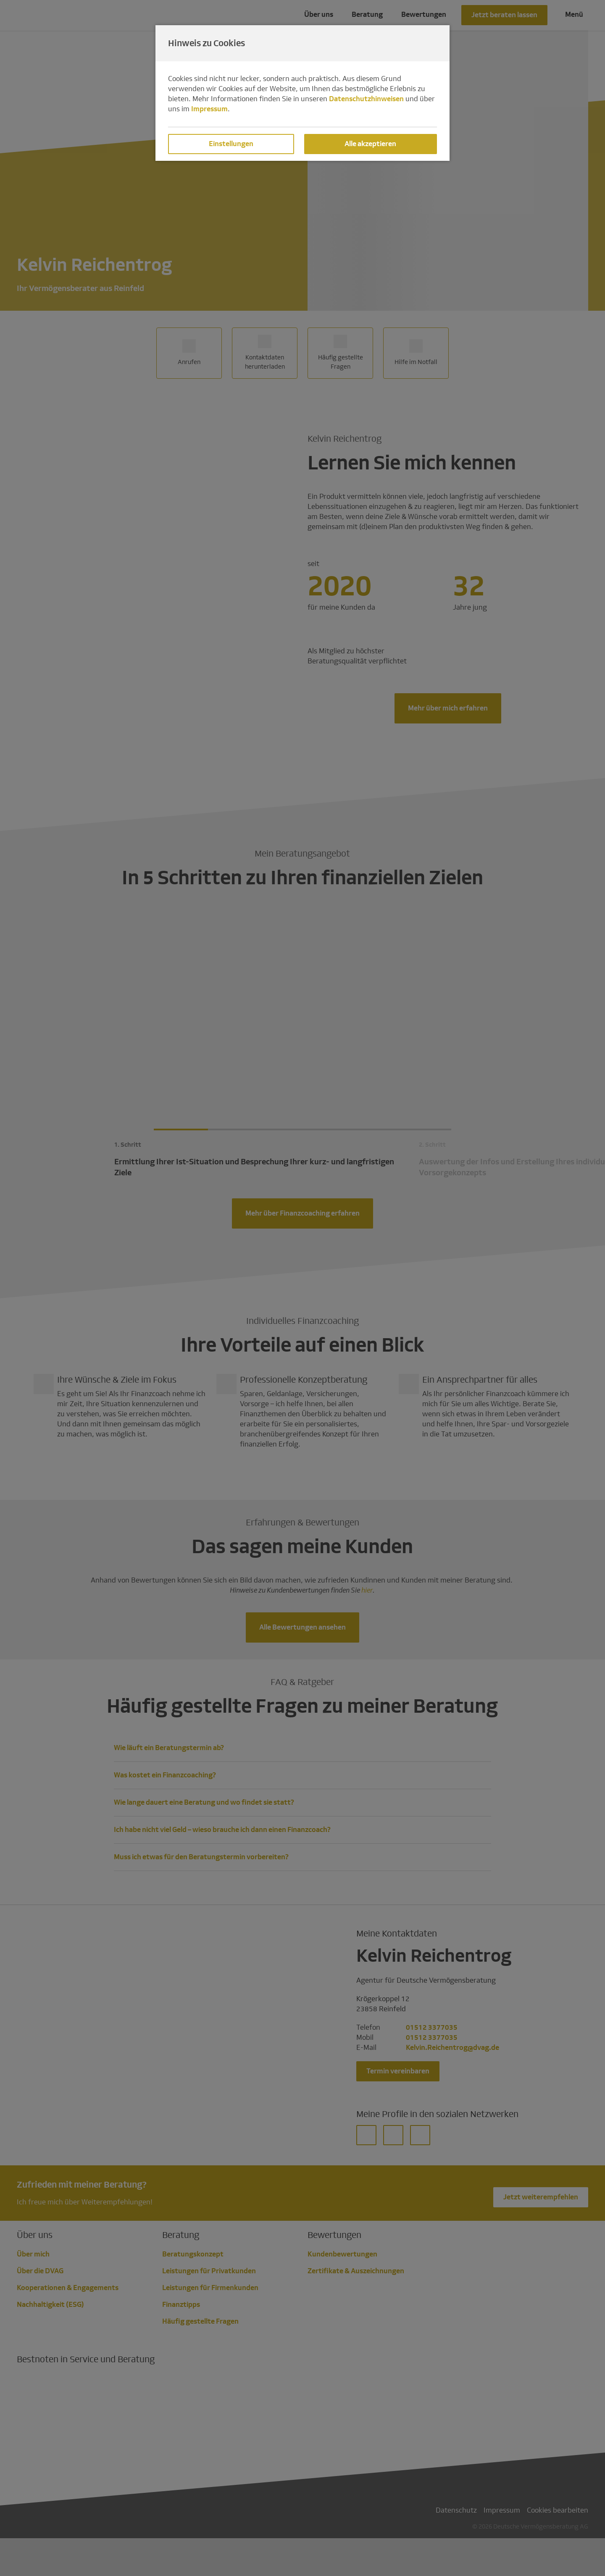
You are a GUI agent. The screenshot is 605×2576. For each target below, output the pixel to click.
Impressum (209, 109)
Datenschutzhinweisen (366, 99)
